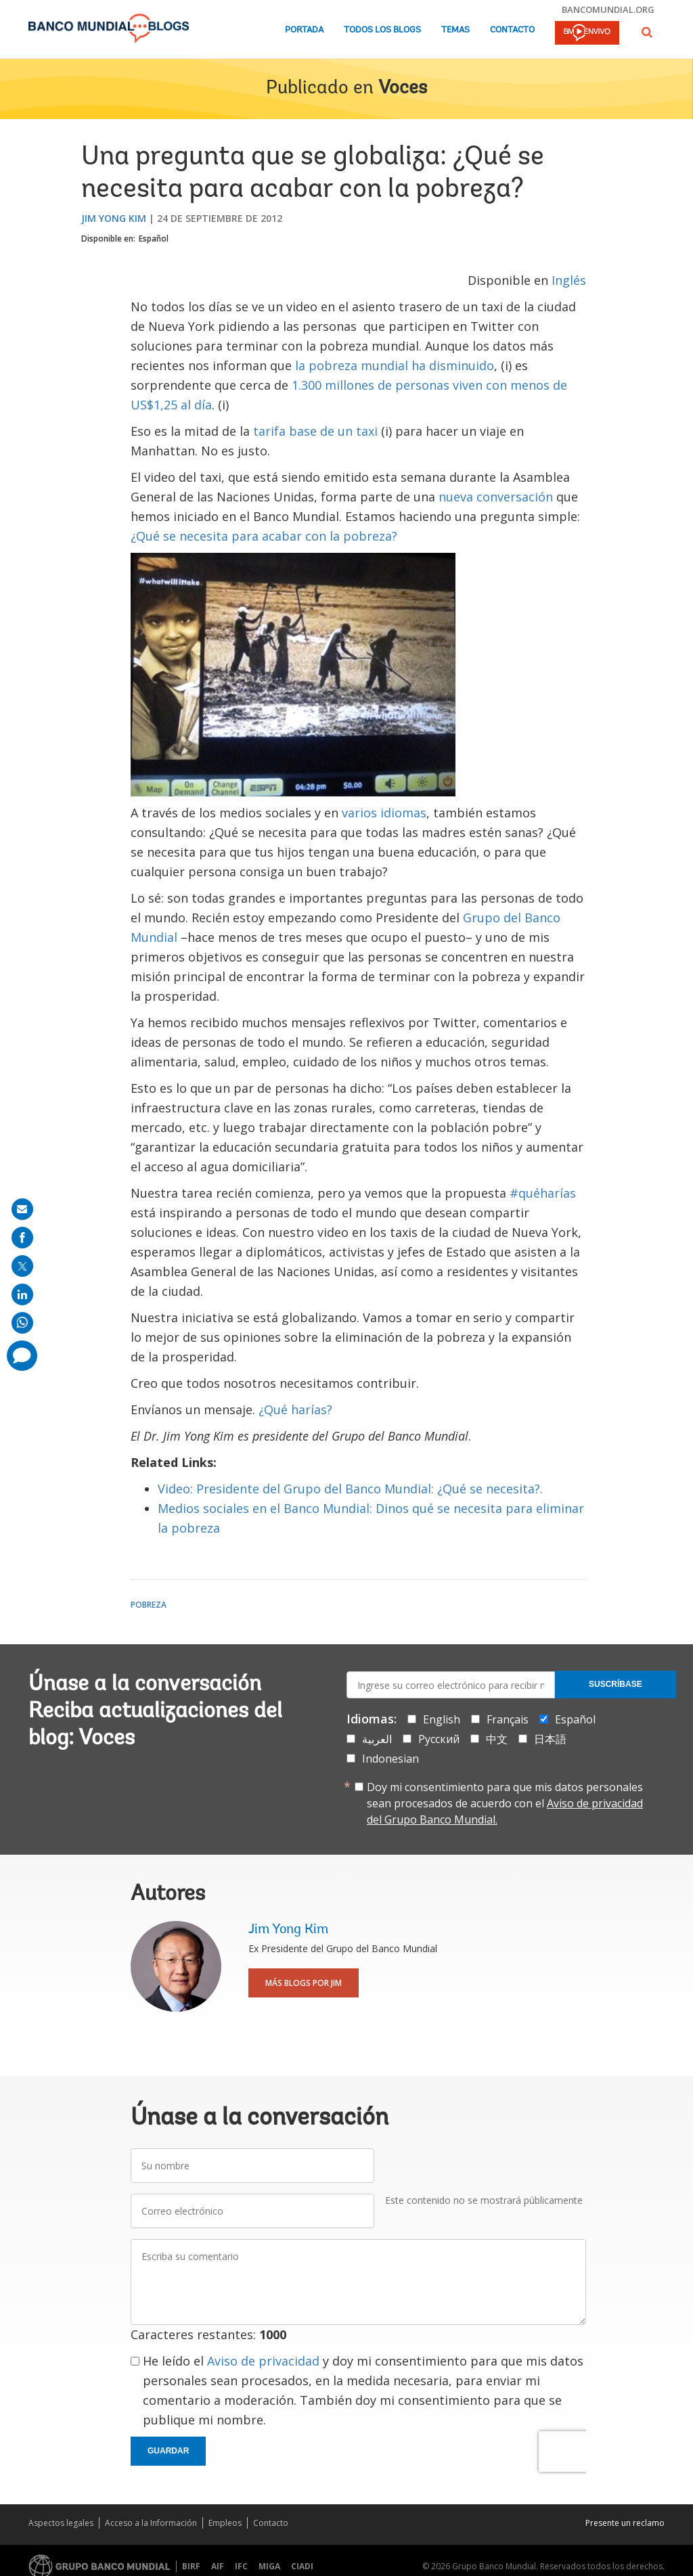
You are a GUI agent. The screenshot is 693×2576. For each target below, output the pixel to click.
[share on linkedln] (22, 1294)
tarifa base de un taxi (315, 431)
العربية (377, 1739)
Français (508, 1719)
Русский (439, 1739)
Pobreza (148, 1604)
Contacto (512, 30)
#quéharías (543, 1193)
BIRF (191, 2566)
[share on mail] (22, 1209)
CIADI (302, 2566)
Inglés (569, 280)
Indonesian (390, 1758)
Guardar (168, 2451)
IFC (241, 2566)
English (441, 1719)
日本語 (550, 1739)
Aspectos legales (60, 2523)
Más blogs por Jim (303, 1983)
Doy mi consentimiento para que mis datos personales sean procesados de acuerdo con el (505, 1803)
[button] (647, 32)
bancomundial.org (608, 9)
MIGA (269, 2566)
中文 (497, 1739)
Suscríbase (615, 1684)
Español (154, 238)
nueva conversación (496, 497)
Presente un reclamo (625, 2523)
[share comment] (22, 1355)
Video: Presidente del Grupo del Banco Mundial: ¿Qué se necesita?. (350, 1489)
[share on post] (22, 1266)
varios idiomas (384, 813)
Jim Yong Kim (113, 218)
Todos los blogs (382, 30)
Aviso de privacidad (263, 2361)
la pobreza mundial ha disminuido (394, 365)
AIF (217, 2566)
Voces (402, 88)
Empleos (225, 2523)
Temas (455, 30)
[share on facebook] (22, 1237)
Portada (304, 30)
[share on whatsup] (22, 1323)
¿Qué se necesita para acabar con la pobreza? (264, 536)
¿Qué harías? (295, 1409)
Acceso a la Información (151, 2523)
